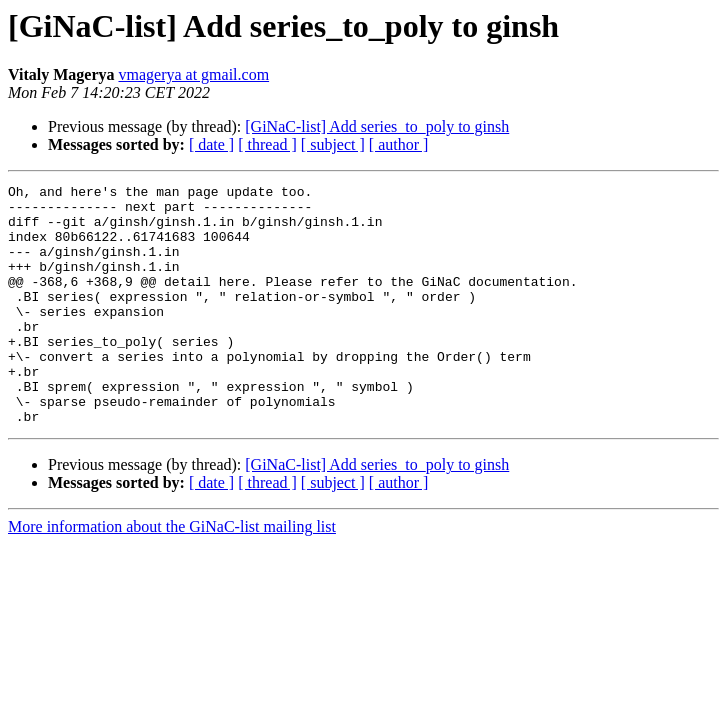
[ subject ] (333, 144)
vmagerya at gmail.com (193, 74)
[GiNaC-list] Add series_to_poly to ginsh (377, 126)
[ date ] (211, 144)
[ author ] (399, 144)
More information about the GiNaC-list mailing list (172, 574)
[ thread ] (267, 144)
